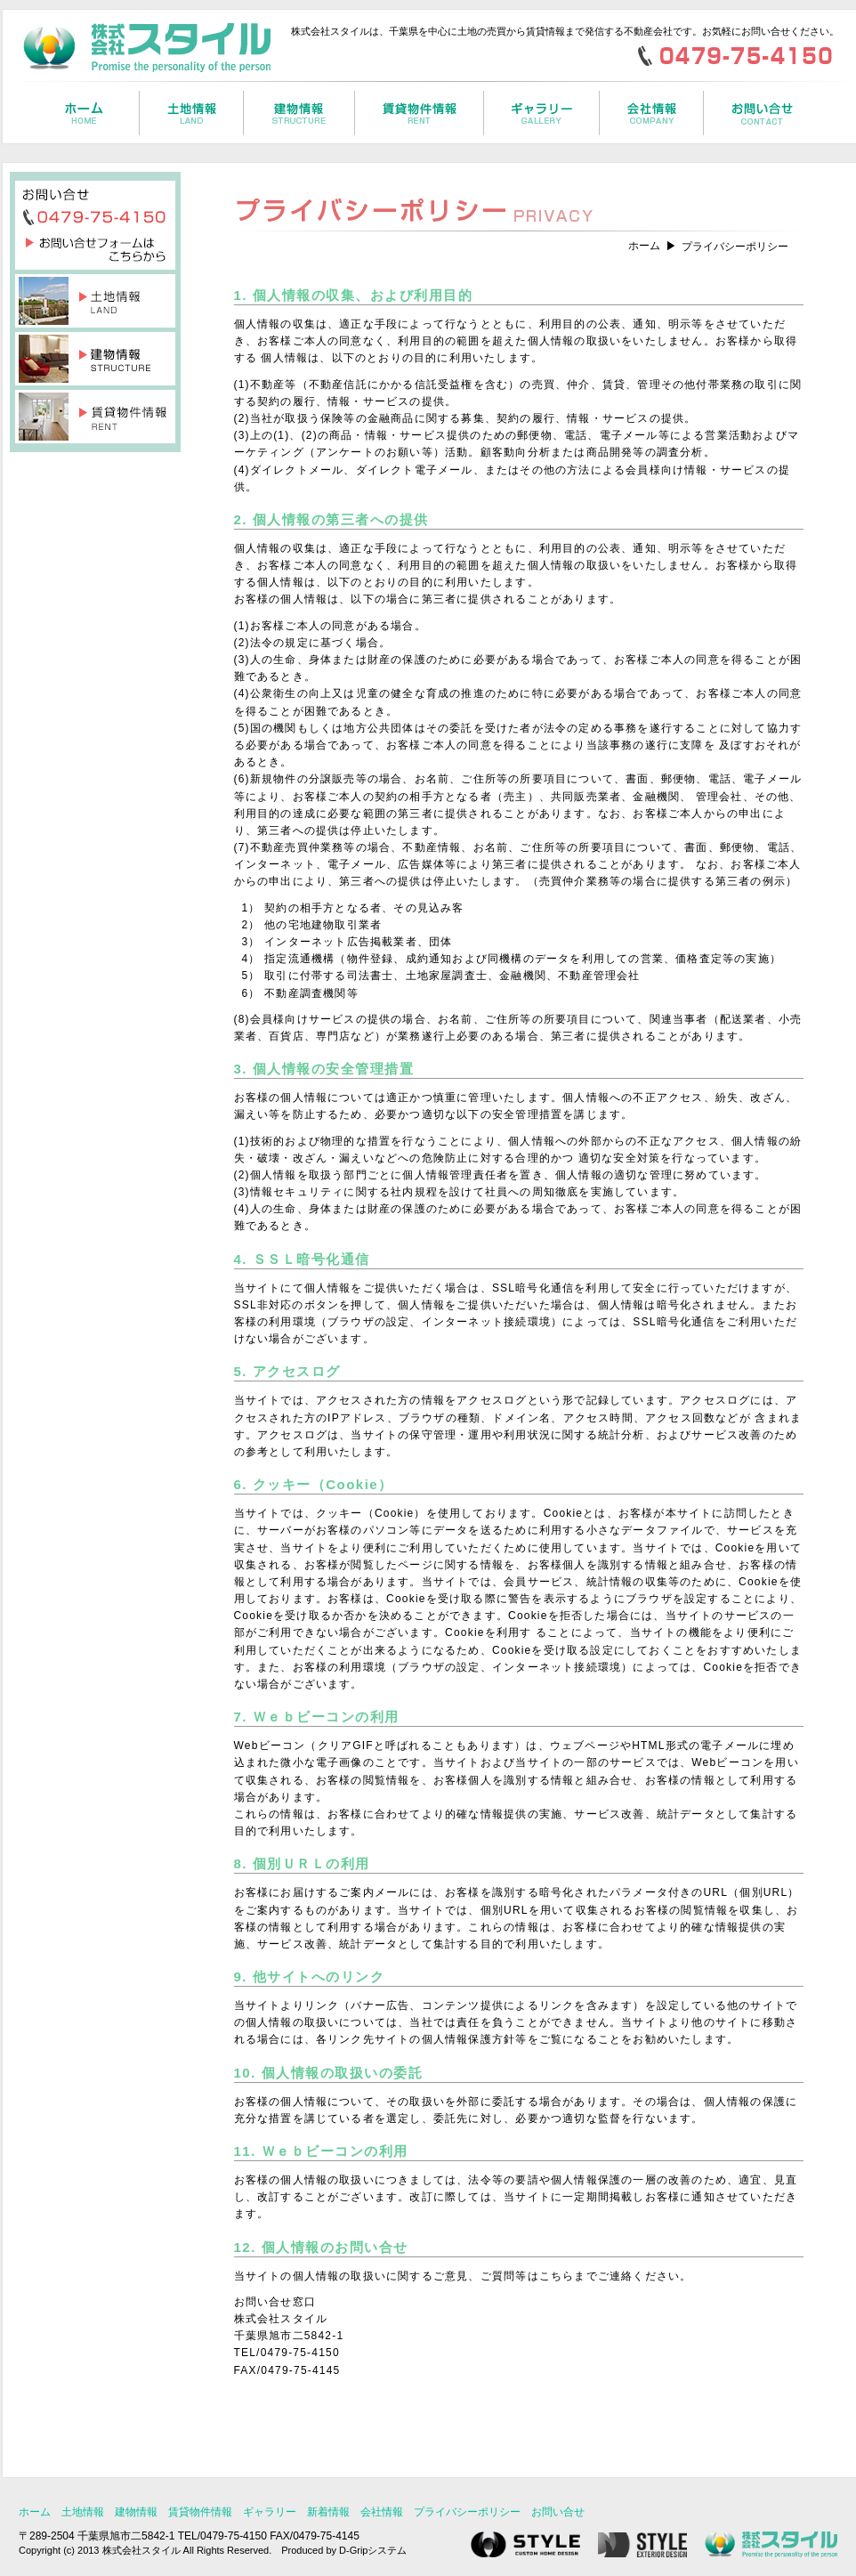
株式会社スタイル (141, 2550)
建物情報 (136, 2512)
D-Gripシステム (373, 2550)
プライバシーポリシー (467, 2512)
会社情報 (381, 2512)
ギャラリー (269, 2512)
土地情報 (82, 2512)
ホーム (644, 245)
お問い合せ (558, 2512)
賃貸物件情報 (200, 2512)
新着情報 (328, 2512)
